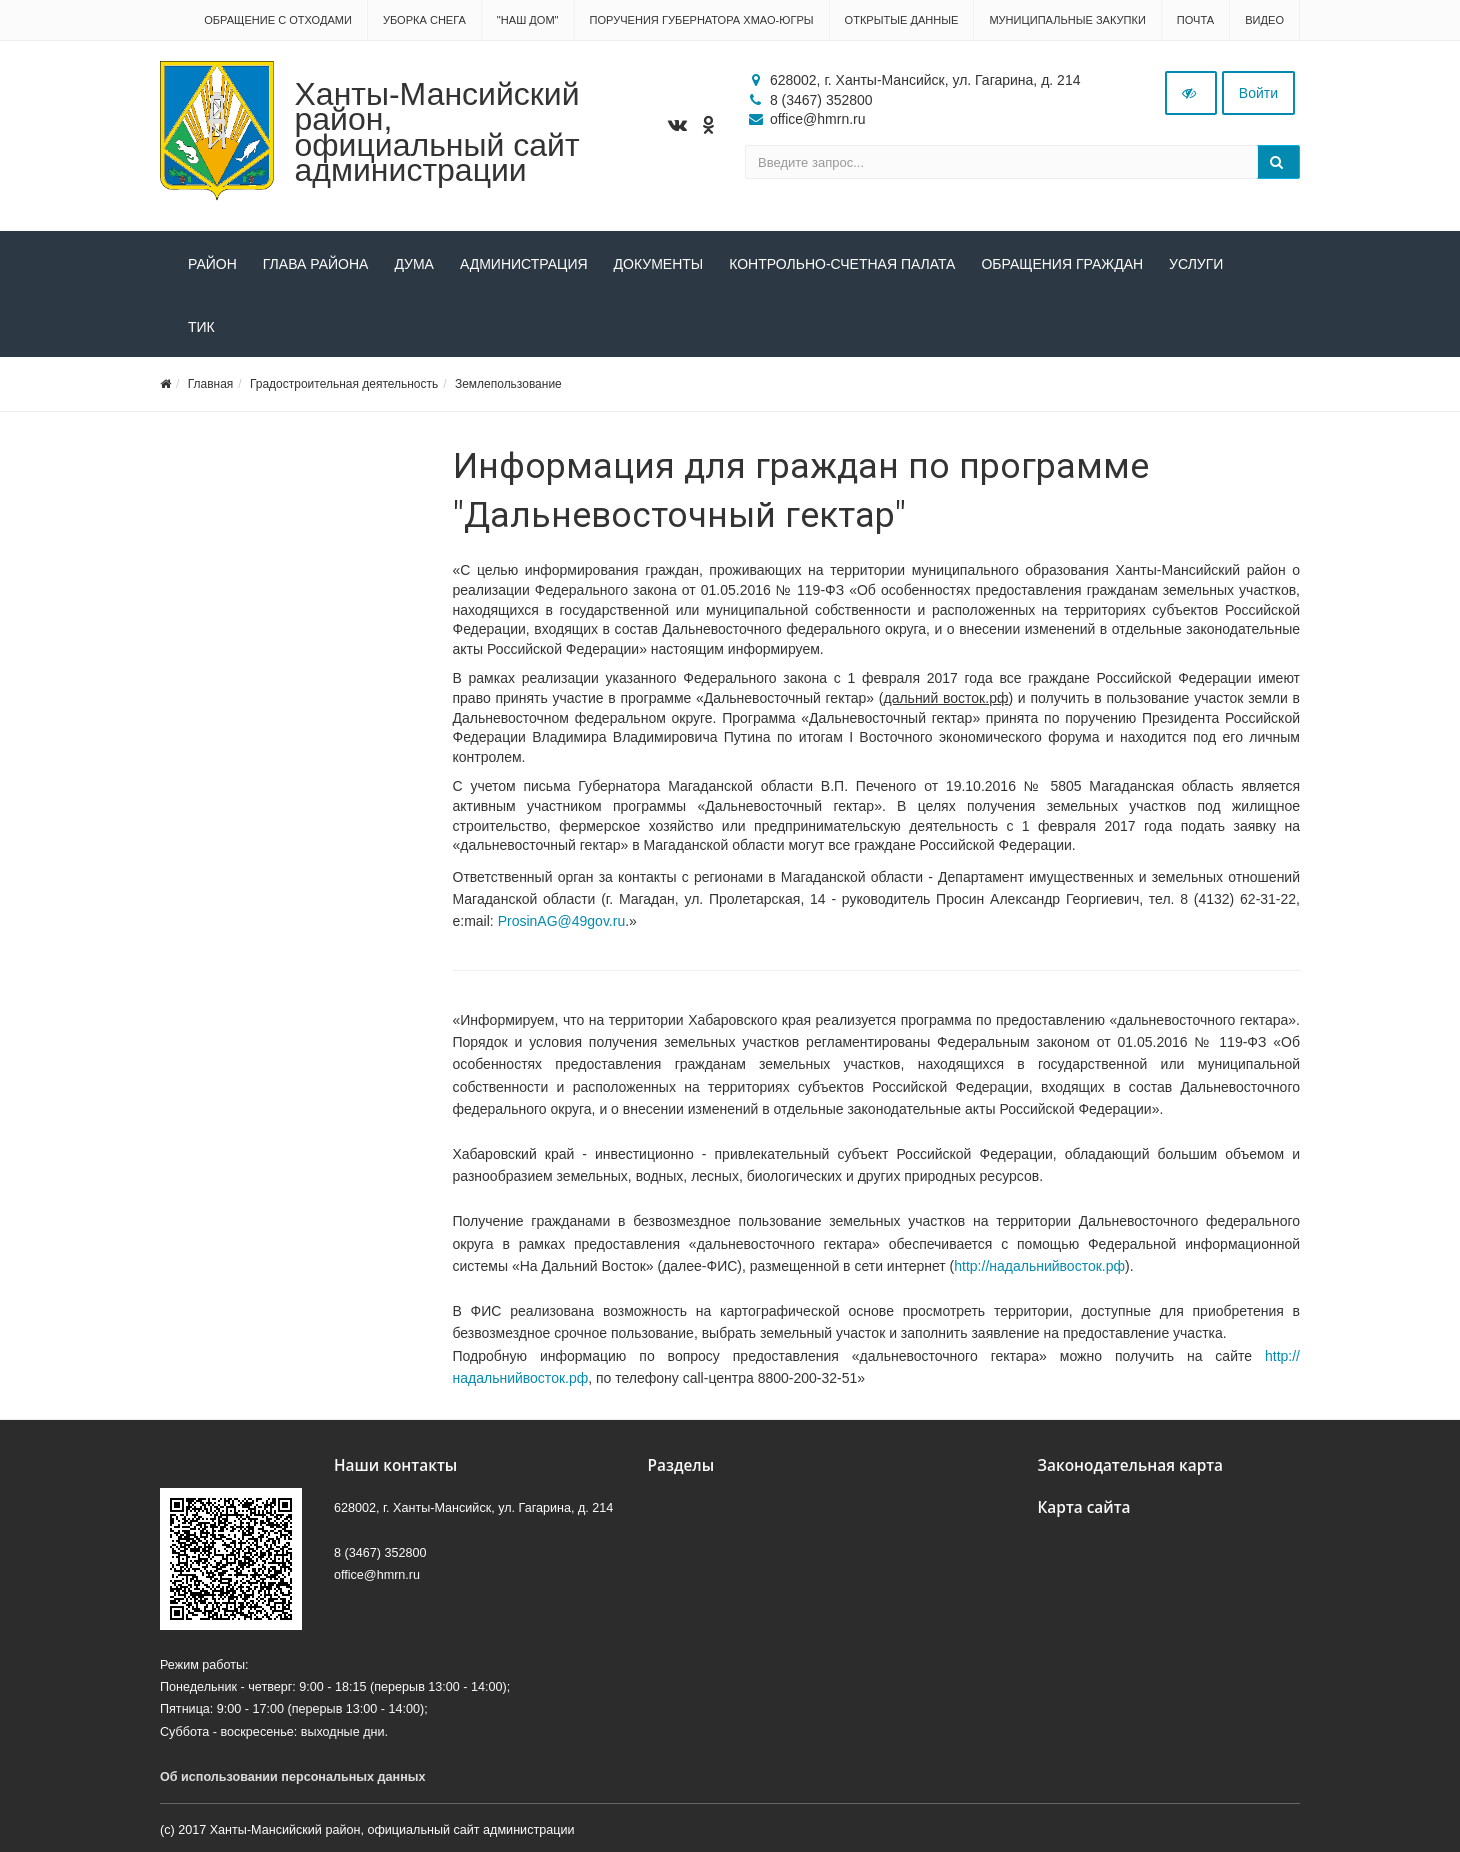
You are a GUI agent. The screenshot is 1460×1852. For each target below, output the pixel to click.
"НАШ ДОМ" (528, 20)
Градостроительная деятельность (344, 384)
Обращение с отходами (278, 20)
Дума (414, 264)
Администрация (524, 264)
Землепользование (508, 384)
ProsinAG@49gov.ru (562, 921)
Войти (1258, 93)
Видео (1264, 20)
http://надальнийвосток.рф (1039, 1266)
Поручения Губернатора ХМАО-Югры (702, 20)
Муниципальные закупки (1067, 20)
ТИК (201, 327)
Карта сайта (1084, 1507)
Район (212, 264)
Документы (659, 264)
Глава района (316, 264)
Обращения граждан (1062, 264)
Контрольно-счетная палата (842, 264)
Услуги (1196, 264)
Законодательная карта (1131, 1465)
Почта (1195, 20)
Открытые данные (902, 20)
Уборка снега (424, 20)
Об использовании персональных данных (293, 1777)
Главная (211, 384)
